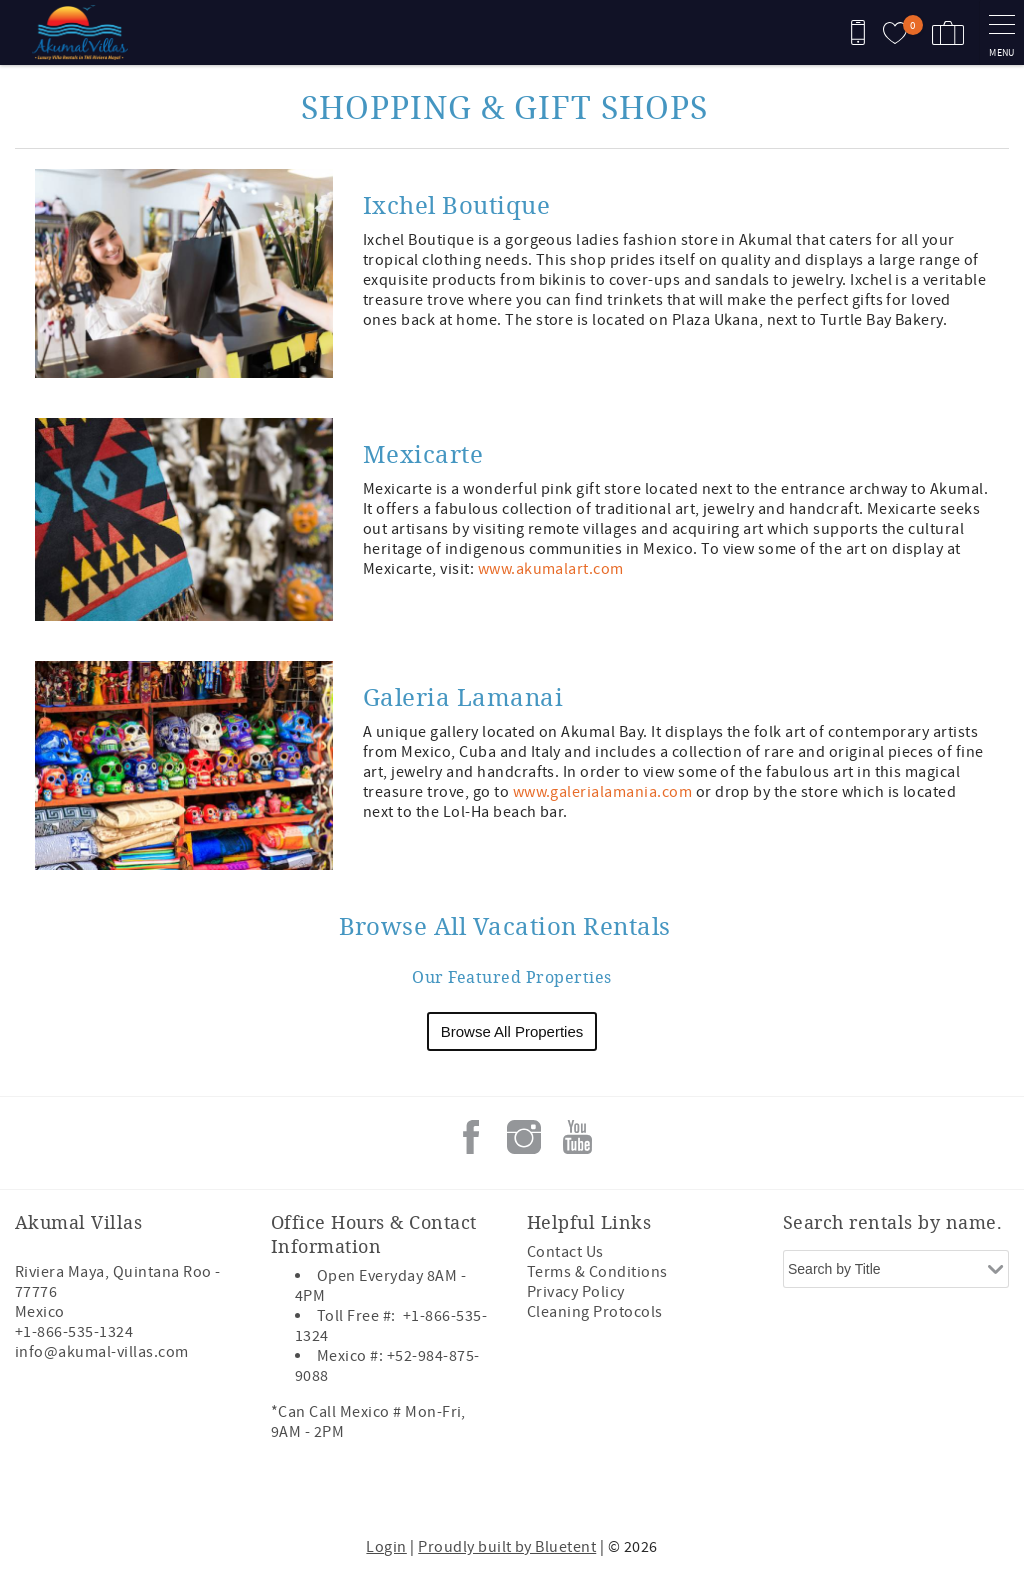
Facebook (471, 1137)
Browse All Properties (512, 1031)
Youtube (577, 1137)
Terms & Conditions (597, 1272)
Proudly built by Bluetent (507, 1547)
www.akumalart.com (551, 569)
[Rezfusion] (186, 1490)
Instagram (524, 1137)
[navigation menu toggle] (1001, 32)
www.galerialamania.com (603, 792)
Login (386, 1547)
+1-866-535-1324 (74, 1332)
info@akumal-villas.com (102, 1352)
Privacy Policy (576, 1292)
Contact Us (565, 1252)
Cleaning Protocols (595, 1312)
